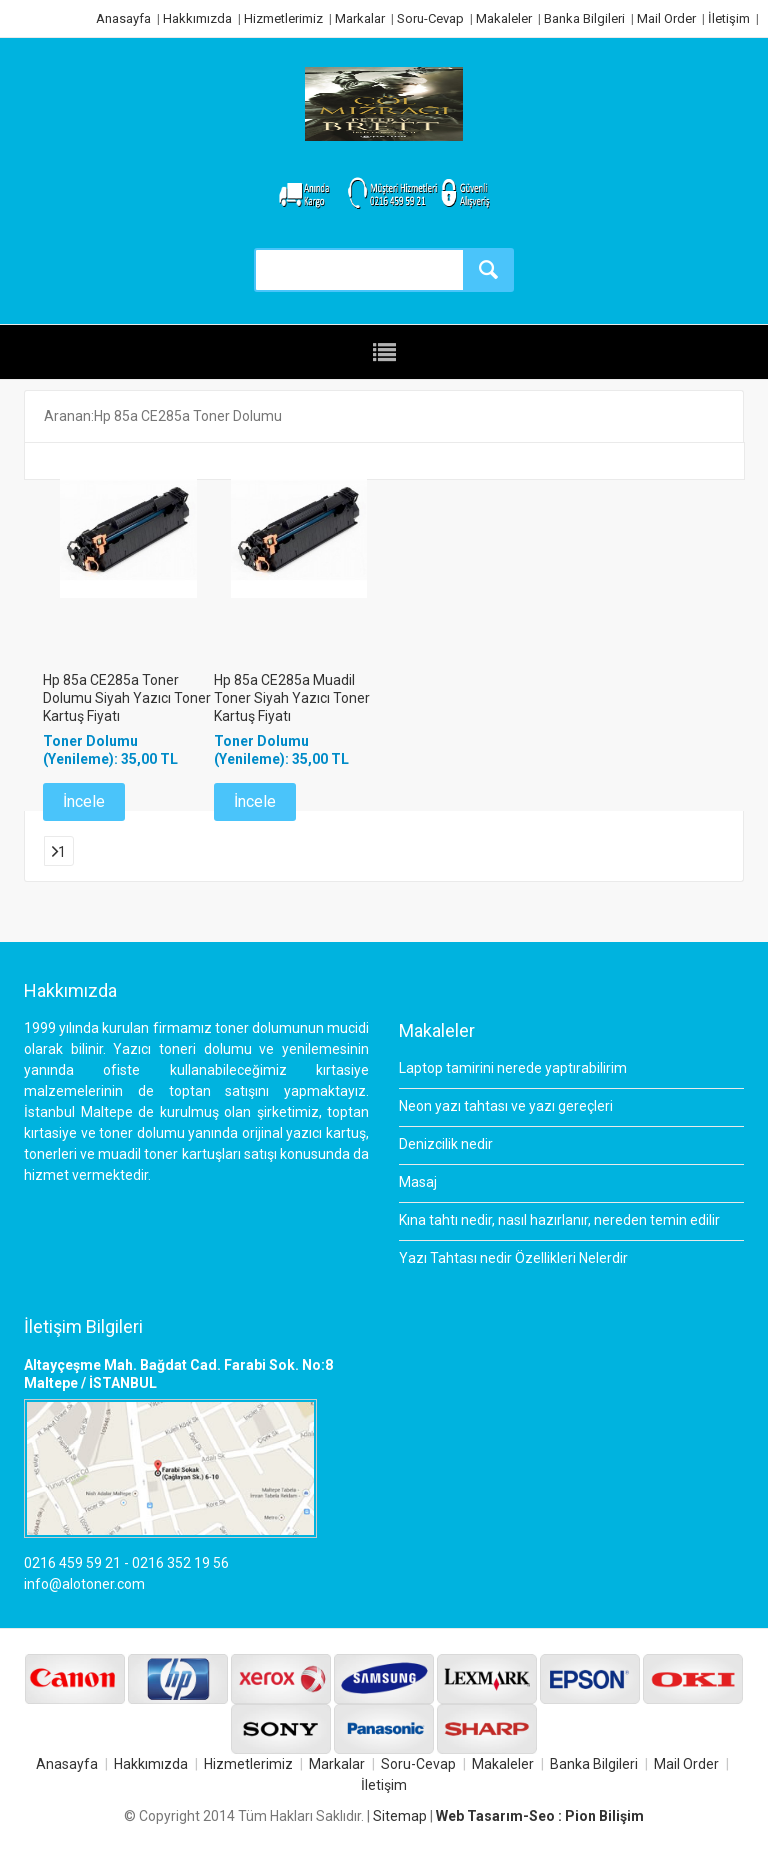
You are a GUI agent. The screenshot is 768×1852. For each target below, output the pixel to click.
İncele (84, 801)
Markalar (360, 18)
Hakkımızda (197, 18)
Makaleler (504, 18)
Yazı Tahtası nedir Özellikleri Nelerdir (513, 1258)
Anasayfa (123, 18)
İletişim (729, 18)
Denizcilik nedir (446, 1144)
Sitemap (400, 1816)
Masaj (418, 1182)
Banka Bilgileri (584, 18)
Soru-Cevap (430, 18)
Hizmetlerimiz (283, 18)
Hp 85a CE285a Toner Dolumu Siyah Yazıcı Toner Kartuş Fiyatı (127, 698)
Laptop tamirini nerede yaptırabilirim (513, 1068)
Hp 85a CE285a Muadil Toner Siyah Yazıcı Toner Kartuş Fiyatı (292, 698)
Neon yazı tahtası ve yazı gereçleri (506, 1106)
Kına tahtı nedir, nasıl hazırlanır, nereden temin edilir (559, 1220)
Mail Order (666, 18)
